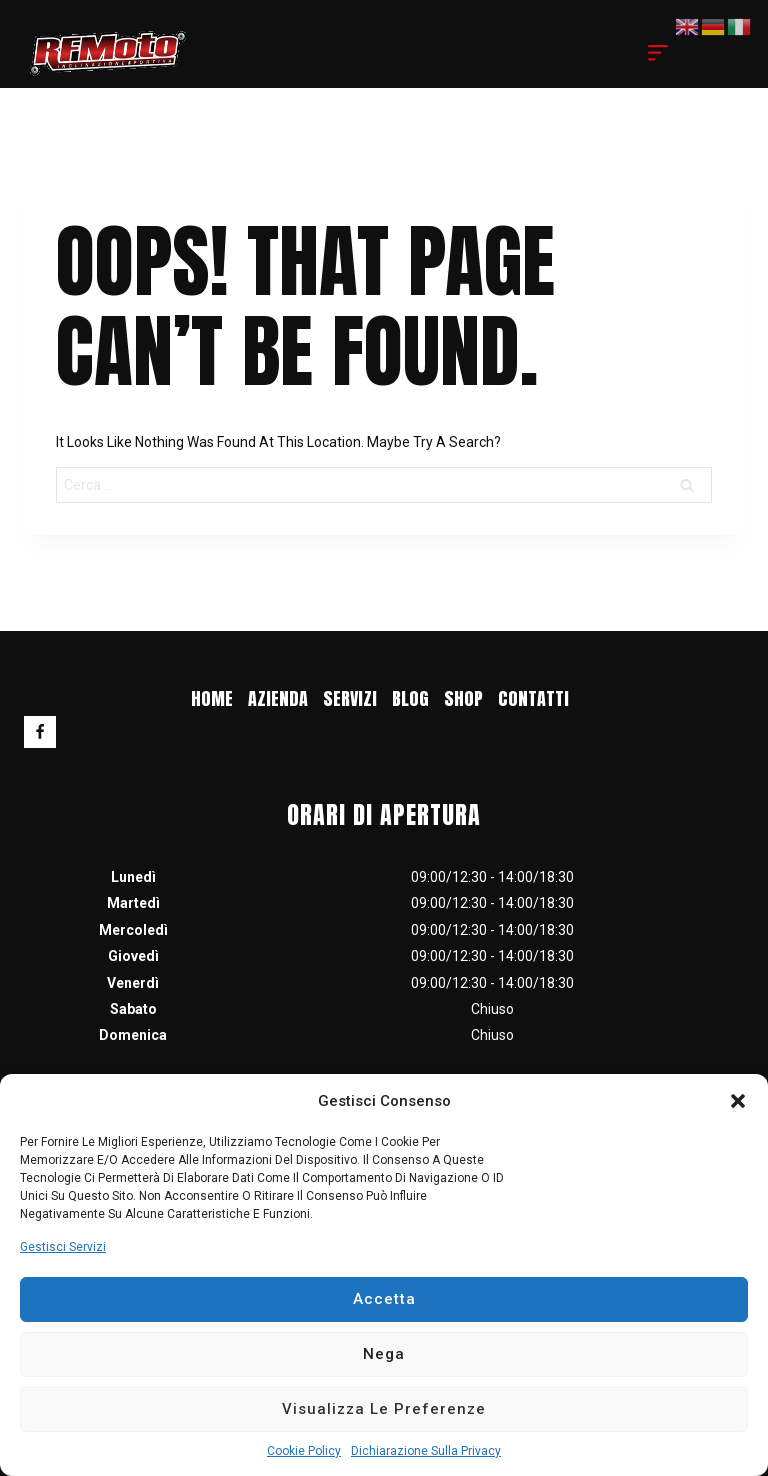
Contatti (533, 698)
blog (410, 698)
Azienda (278, 698)
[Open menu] (658, 53)
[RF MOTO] (108, 52)
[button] (738, 1101)
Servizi (350, 698)
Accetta (384, 1299)
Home (212, 698)
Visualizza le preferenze (384, 1409)
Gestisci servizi (63, 1247)
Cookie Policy (304, 1451)
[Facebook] (40, 732)
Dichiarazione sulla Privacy (426, 1451)
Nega (384, 1354)
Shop (463, 698)
